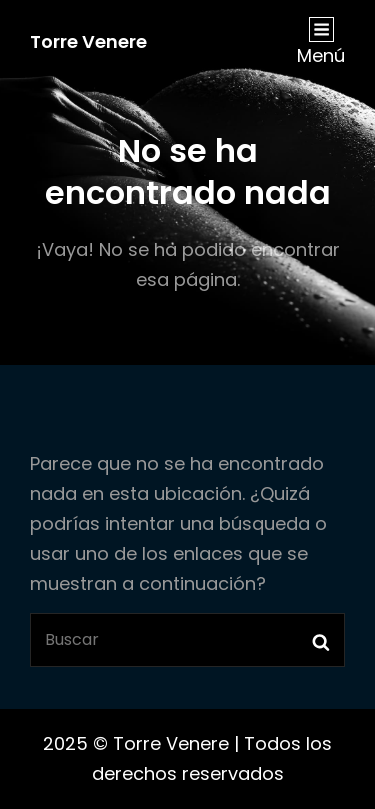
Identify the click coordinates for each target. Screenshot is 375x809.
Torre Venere (88, 41)
